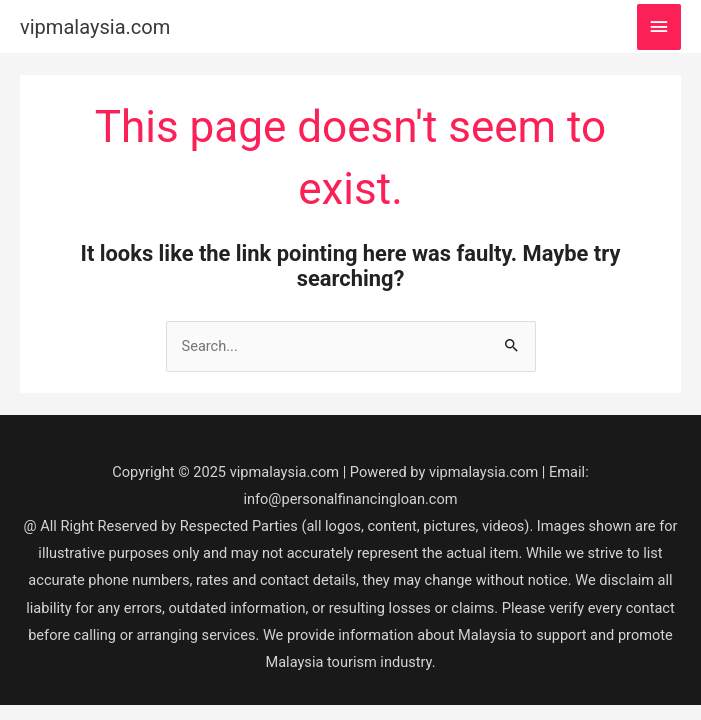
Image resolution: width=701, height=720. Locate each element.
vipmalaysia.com (95, 27)
